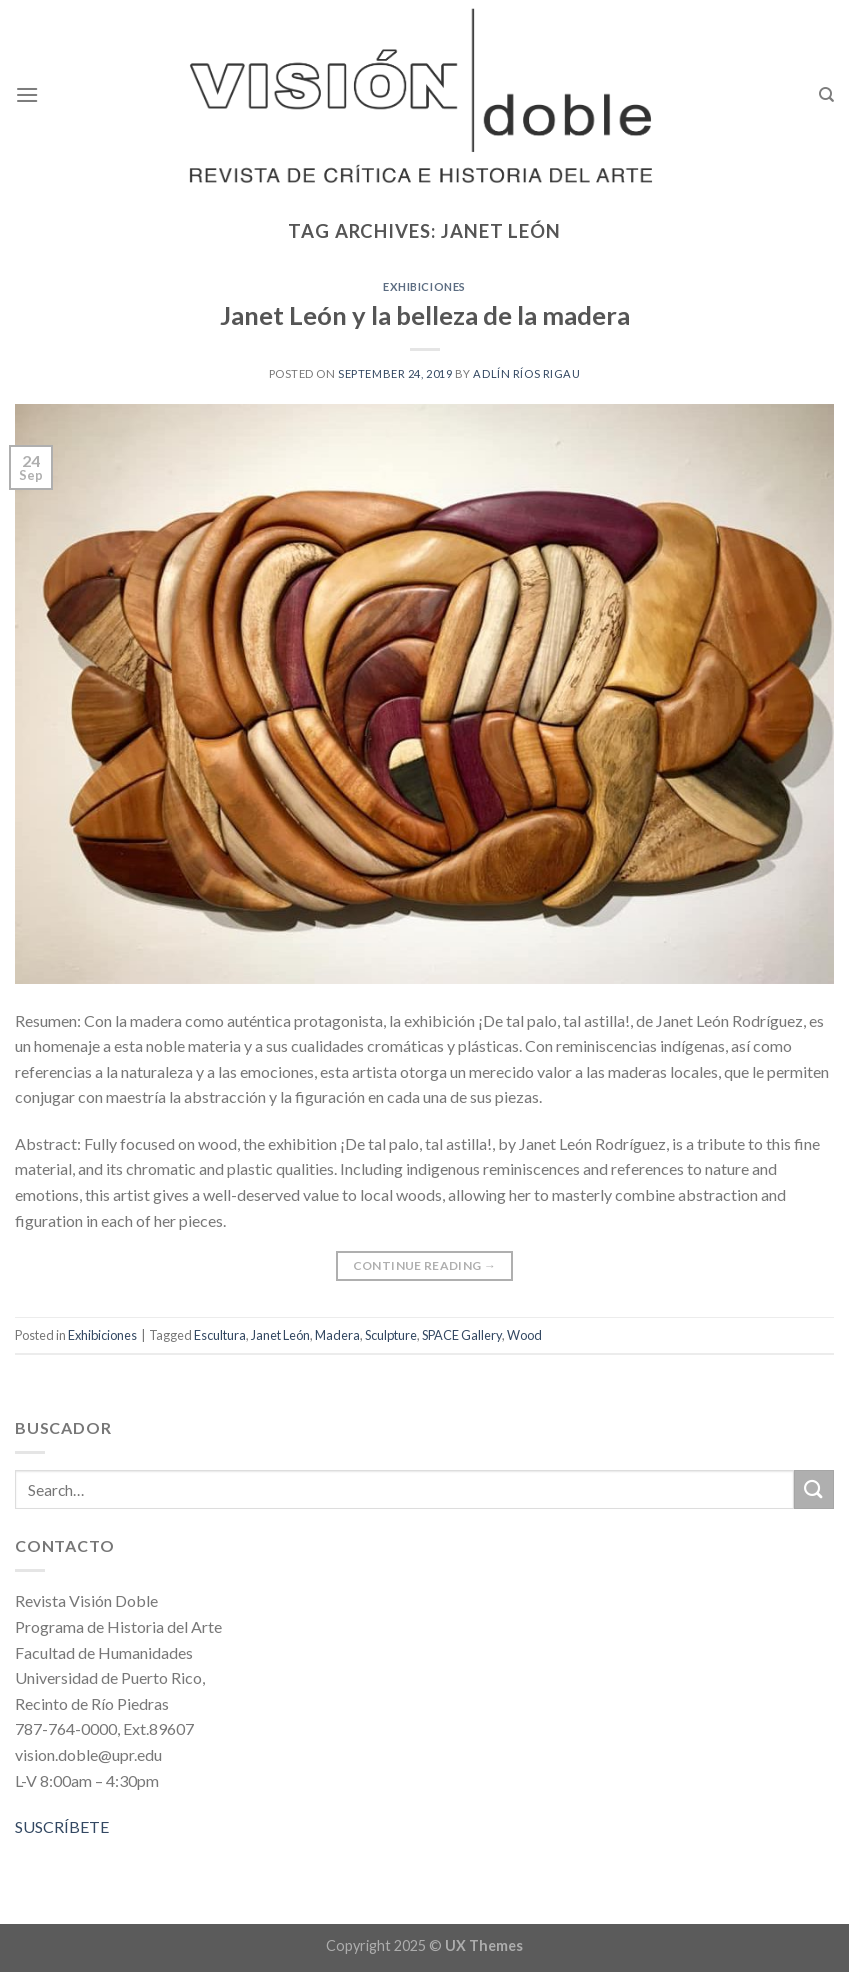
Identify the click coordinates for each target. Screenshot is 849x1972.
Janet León (280, 1335)
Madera (337, 1335)
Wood (524, 1335)
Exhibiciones (424, 286)
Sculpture (391, 1335)
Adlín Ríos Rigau (526, 373)
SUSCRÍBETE (62, 1826)
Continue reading (425, 1265)
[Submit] (814, 1489)
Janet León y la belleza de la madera (425, 315)
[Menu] (27, 94)
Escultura (220, 1335)
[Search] (826, 95)
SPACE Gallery (462, 1335)
